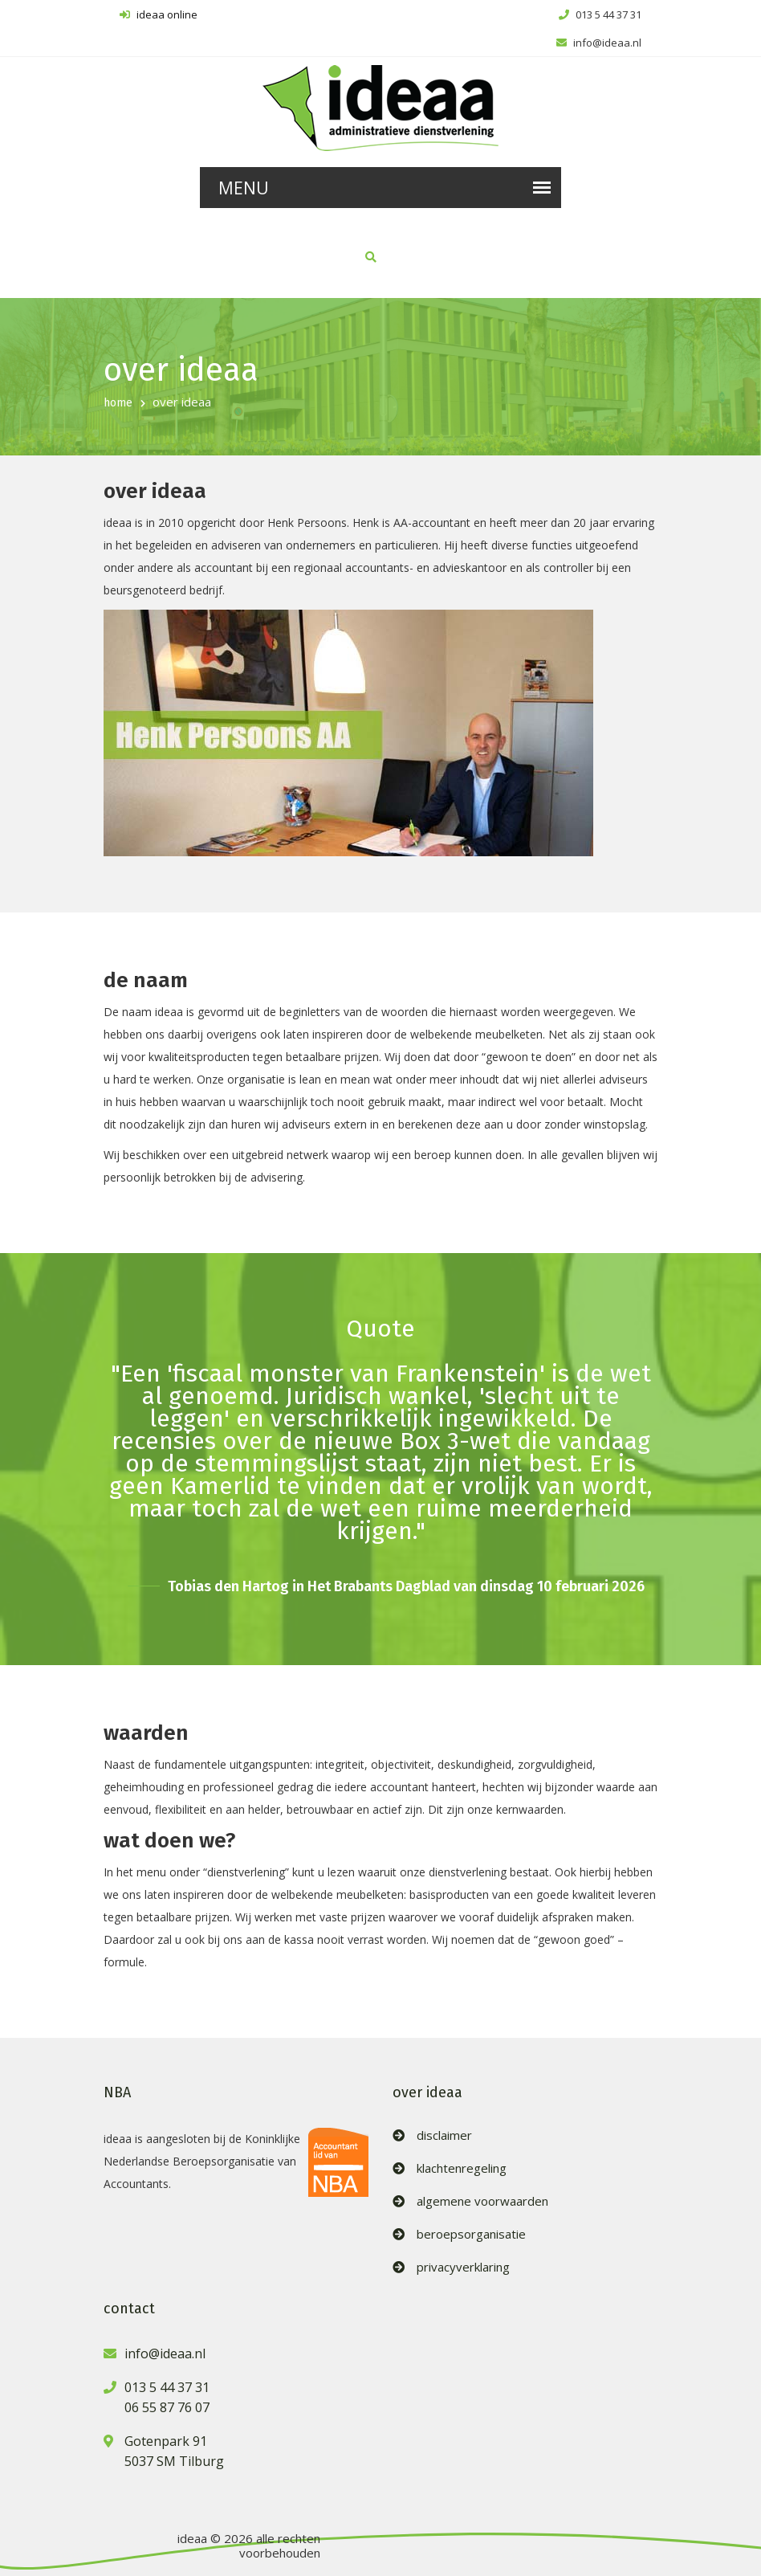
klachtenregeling (462, 2168)
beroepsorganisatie (471, 2234)
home (118, 403)
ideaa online (158, 14)
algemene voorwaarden (482, 2201)
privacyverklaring (463, 2267)
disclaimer (444, 2135)
